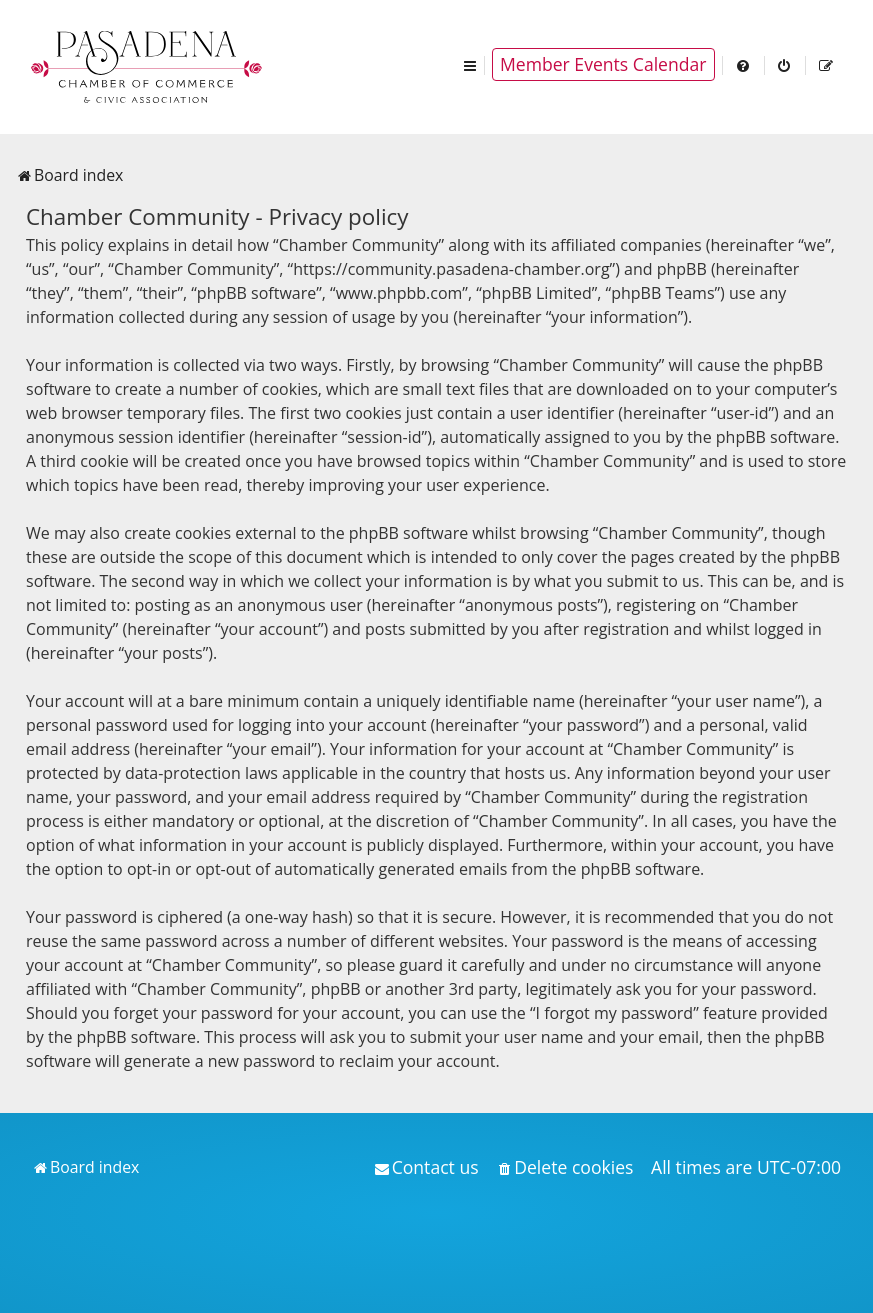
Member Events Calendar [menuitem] (603, 64)
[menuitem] (744, 64)
